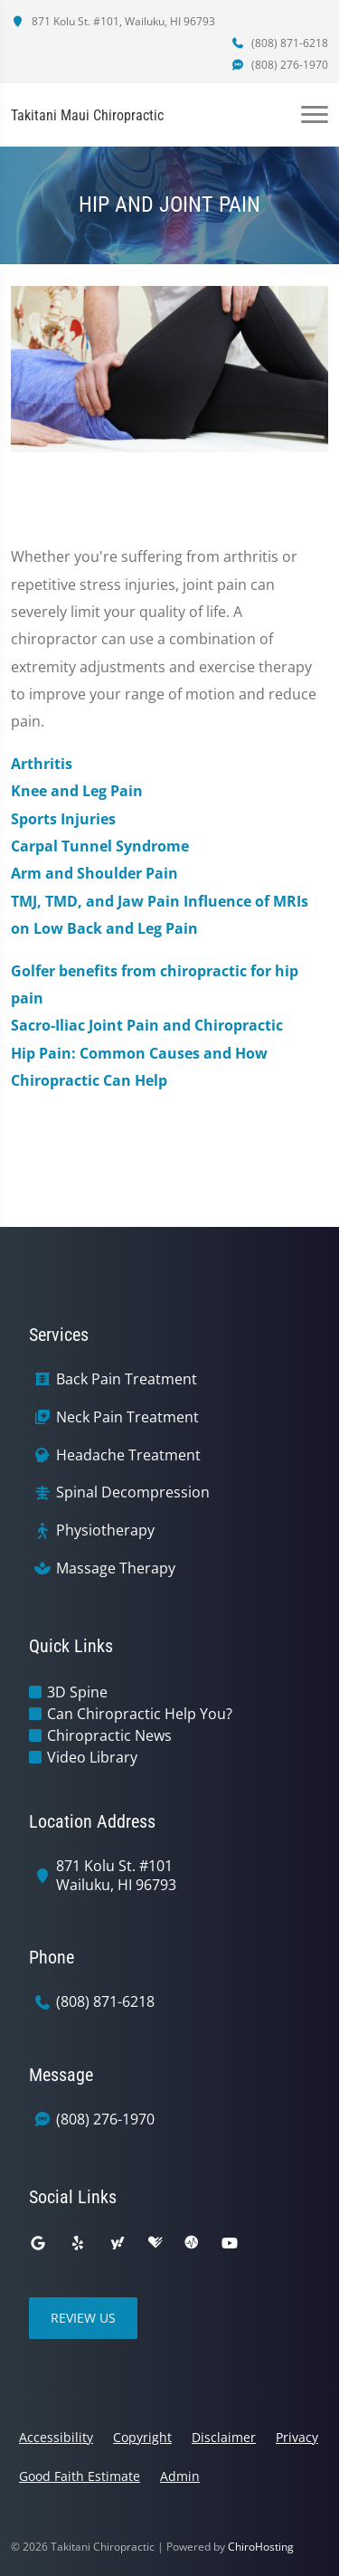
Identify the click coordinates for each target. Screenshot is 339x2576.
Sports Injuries (63, 819)
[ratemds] (191, 2243)
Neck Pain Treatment (127, 1417)
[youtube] (230, 2243)
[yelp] (78, 2243)
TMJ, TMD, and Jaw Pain (95, 901)
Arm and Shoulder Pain (94, 873)
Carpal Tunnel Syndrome (100, 846)
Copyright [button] (142, 2437)
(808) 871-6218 (279, 43)
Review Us (83, 2317)
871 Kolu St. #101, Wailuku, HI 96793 (113, 21)
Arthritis (41, 764)
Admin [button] (180, 2476)
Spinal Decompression (133, 1492)
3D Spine (77, 1692)
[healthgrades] (155, 2243)
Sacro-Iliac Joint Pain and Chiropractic (147, 1025)
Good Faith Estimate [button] (79, 2476)
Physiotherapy (105, 1530)
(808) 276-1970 (279, 64)
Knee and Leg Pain (77, 791)
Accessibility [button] (56, 2437)
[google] (38, 2243)
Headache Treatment (128, 1455)
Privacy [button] (297, 2437)
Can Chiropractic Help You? (139, 1714)
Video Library (92, 1757)
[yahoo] (117, 2243)
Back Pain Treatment (126, 1379)
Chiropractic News (109, 1735)
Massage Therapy (115, 1568)
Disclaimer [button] (224, 2437)
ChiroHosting (261, 2546)
